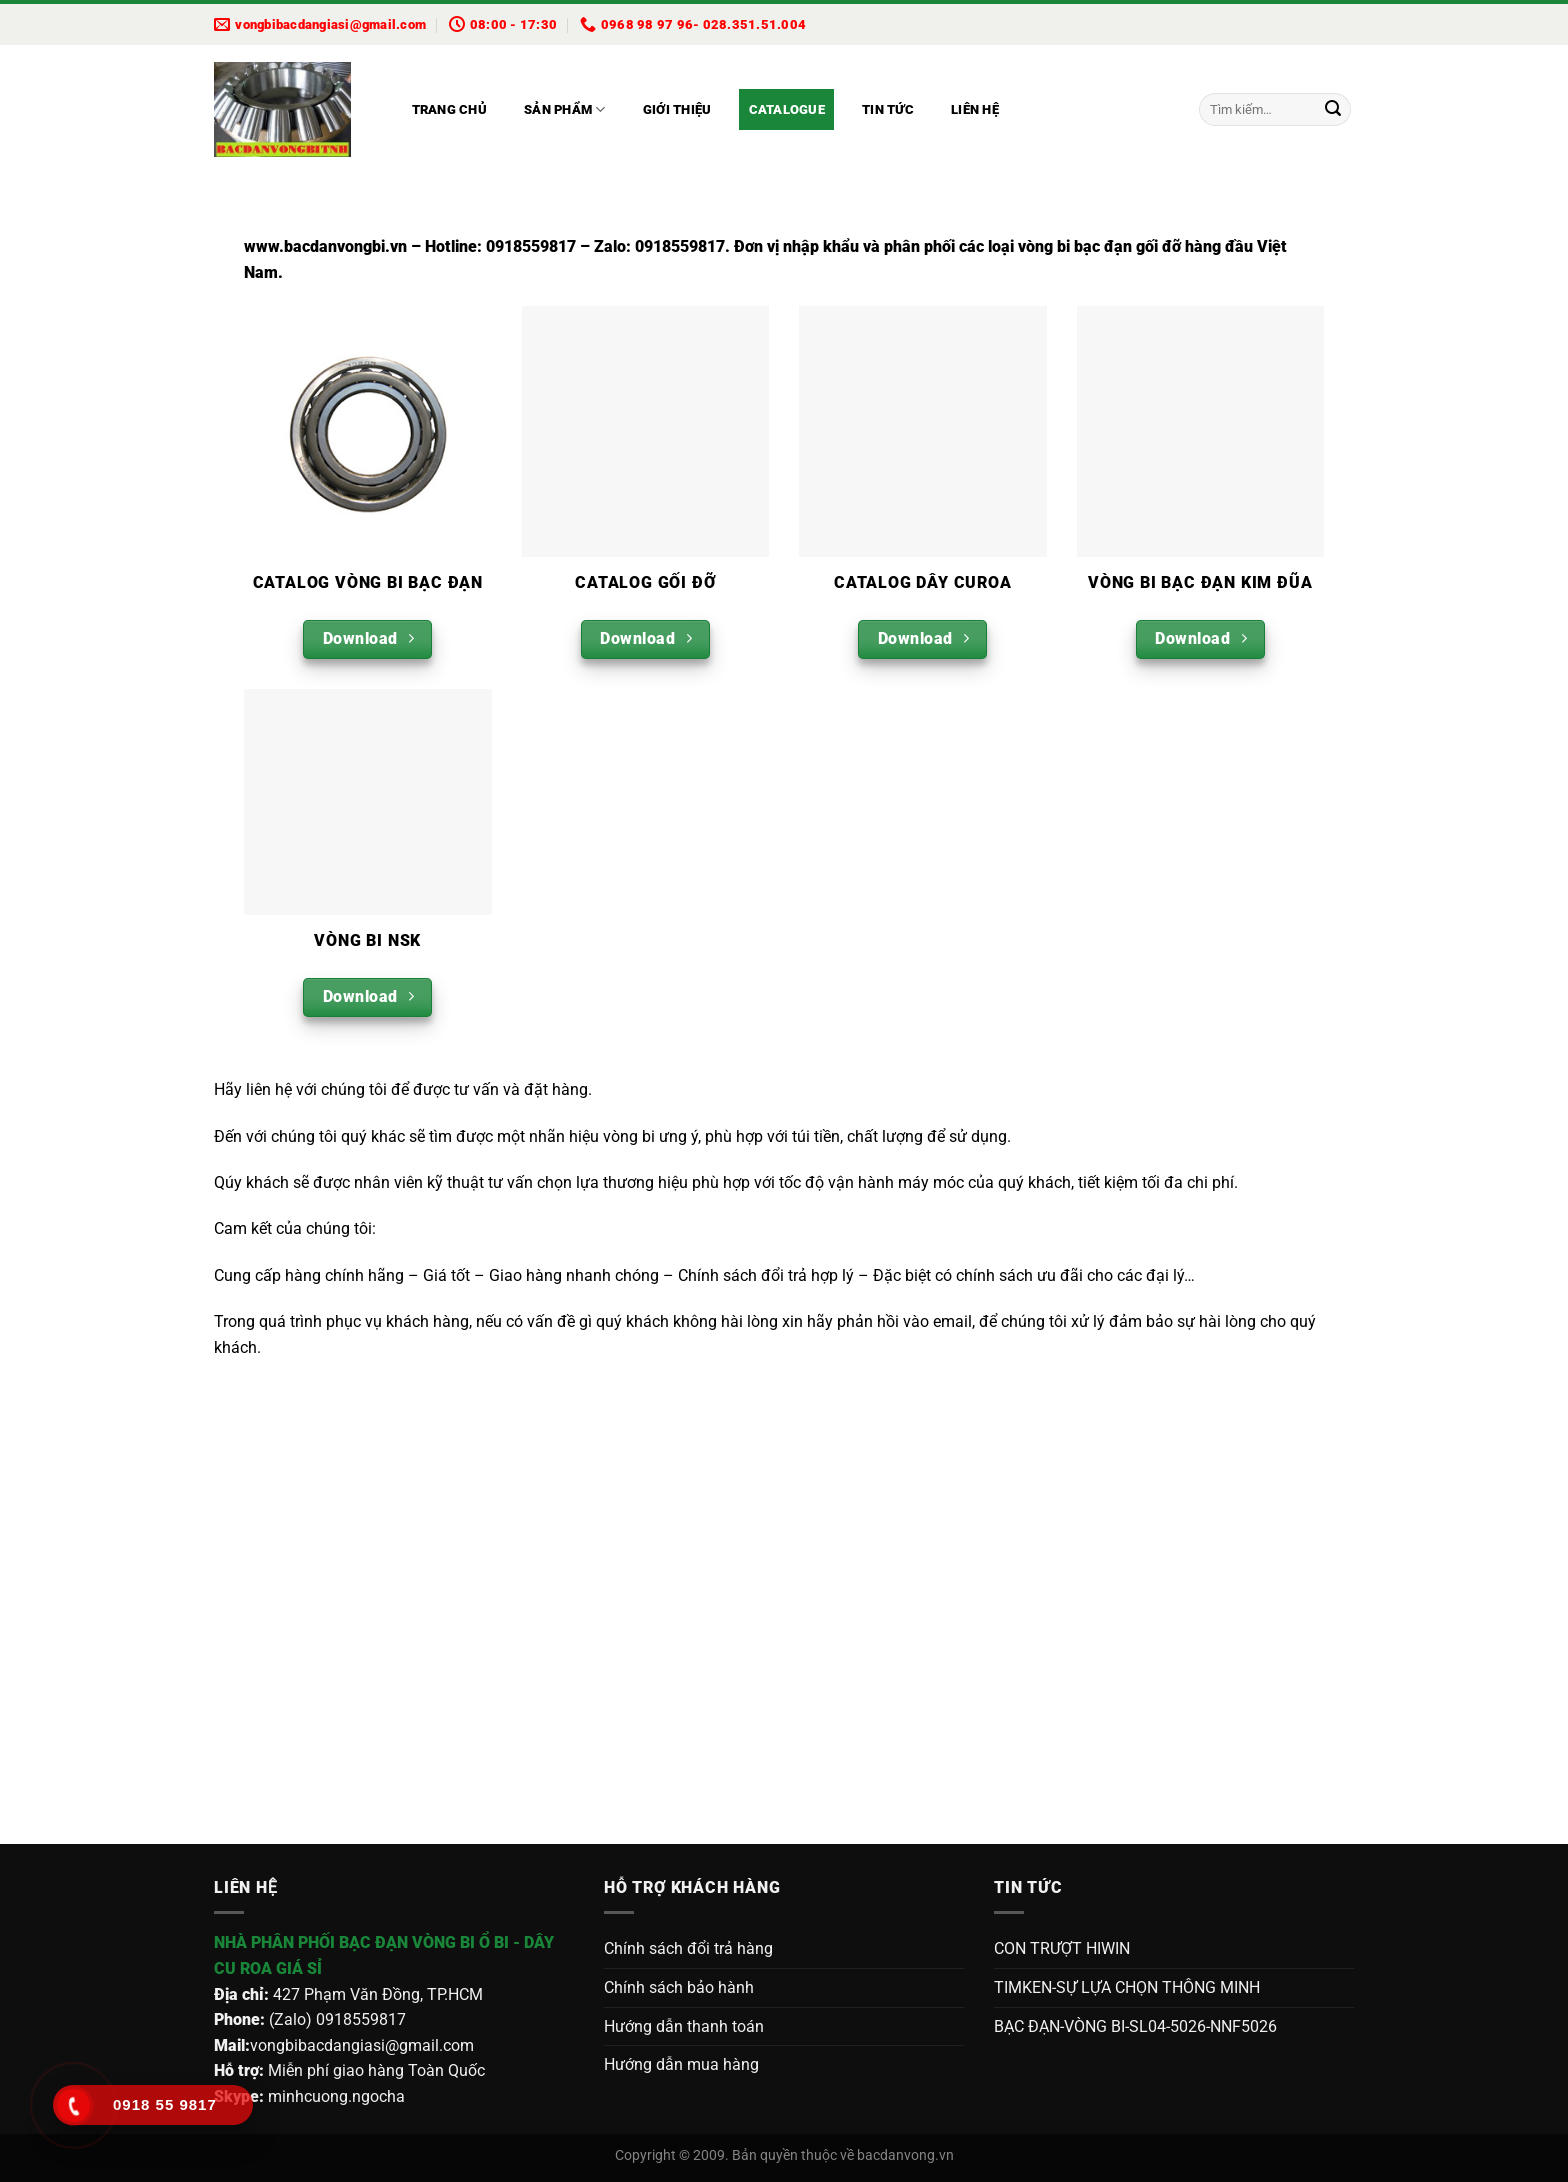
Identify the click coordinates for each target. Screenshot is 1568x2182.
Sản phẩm (565, 109)
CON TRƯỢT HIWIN (1062, 1948)
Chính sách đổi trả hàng (688, 1948)
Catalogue (787, 109)
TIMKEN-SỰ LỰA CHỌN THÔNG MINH (1127, 1987)
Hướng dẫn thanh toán (684, 2026)
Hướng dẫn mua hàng (681, 2064)
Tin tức (888, 109)
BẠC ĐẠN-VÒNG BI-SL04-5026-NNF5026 (1135, 2026)
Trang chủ (449, 109)
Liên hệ (975, 109)
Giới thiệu (677, 109)
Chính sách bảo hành (679, 1987)
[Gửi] (1333, 110)
